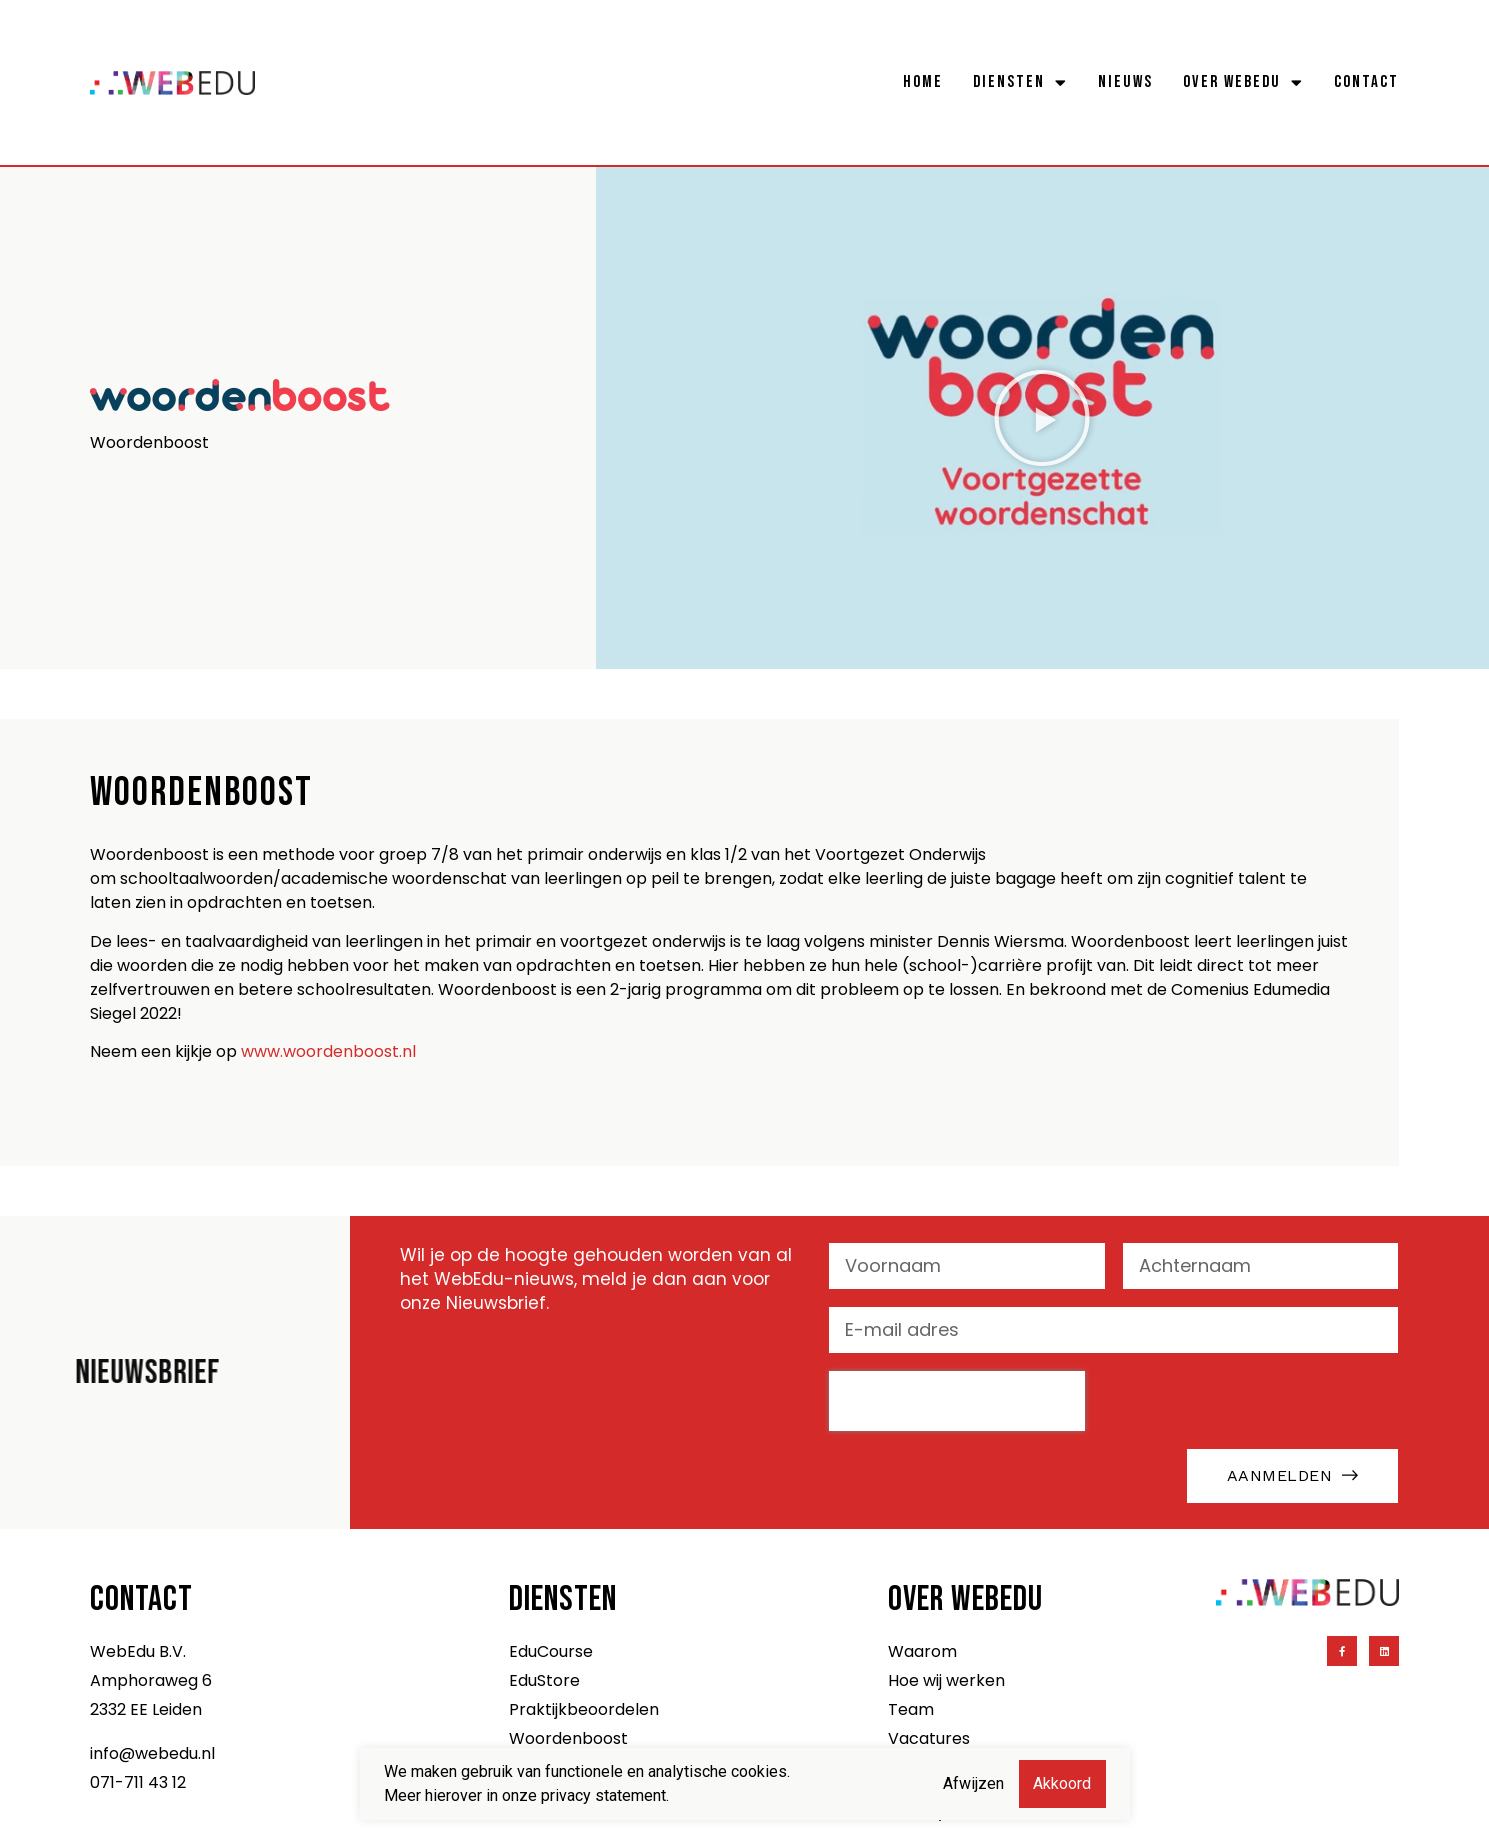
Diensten (1020, 82)
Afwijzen (973, 1783)
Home (923, 82)
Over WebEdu (1243, 82)
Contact (1366, 82)
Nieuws (1125, 82)
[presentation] (957, 1401)
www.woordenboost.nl (328, 1051)
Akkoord (1062, 1783)
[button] (1042, 418)
